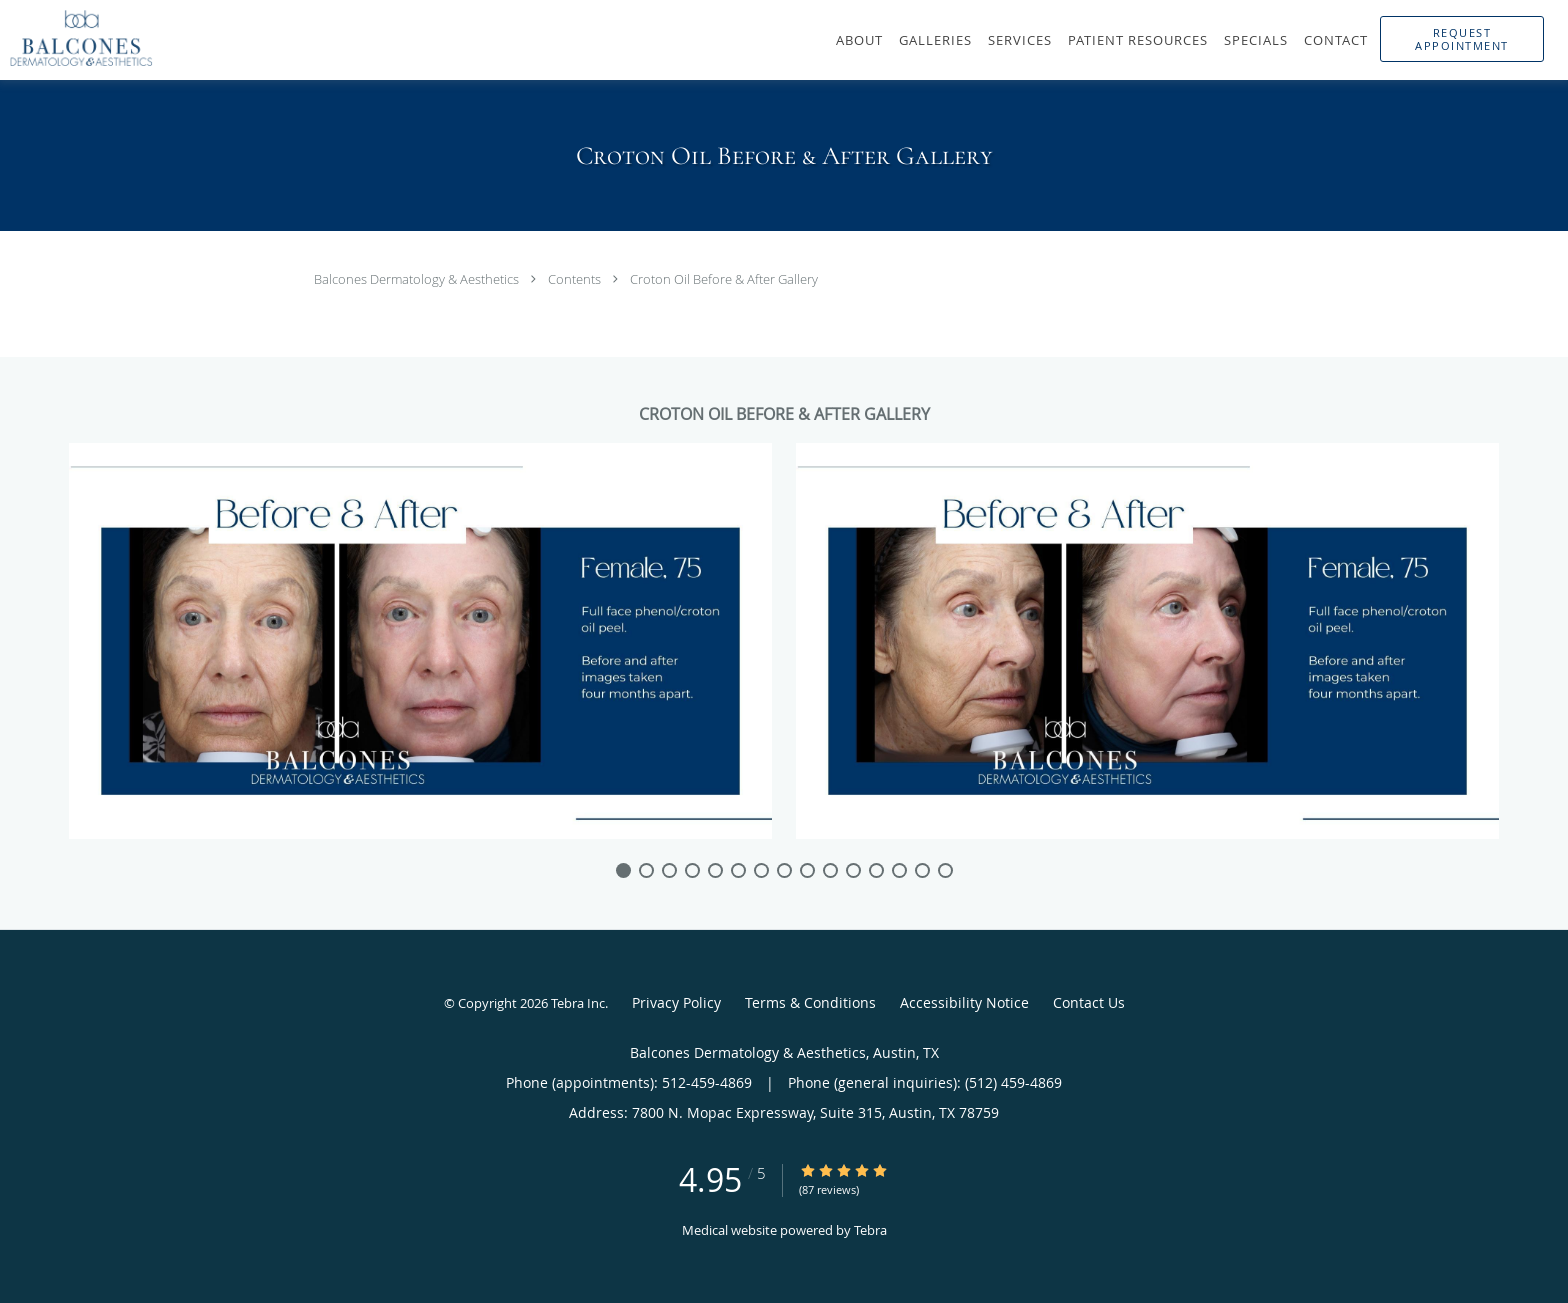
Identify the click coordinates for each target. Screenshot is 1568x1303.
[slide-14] (945, 870)
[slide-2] (669, 870)
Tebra (870, 1230)
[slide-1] (646, 870)
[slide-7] (784, 870)
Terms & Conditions (810, 1002)
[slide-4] (715, 870)
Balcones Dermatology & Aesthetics (418, 279)
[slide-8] (807, 870)
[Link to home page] (76, 38)
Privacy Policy (676, 1002)
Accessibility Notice (964, 1002)
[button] (1462, 39)
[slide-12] (899, 870)
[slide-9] (830, 870)
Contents (576, 279)
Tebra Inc (578, 1003)
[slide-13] (922, 870)
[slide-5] (738, 870)
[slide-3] (692, 870)
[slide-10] (853, 870)
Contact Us (1089, 1002)
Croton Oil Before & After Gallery (724, 279)
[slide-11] (876, 870)
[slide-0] (623, 870)
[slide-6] (761, 870)
